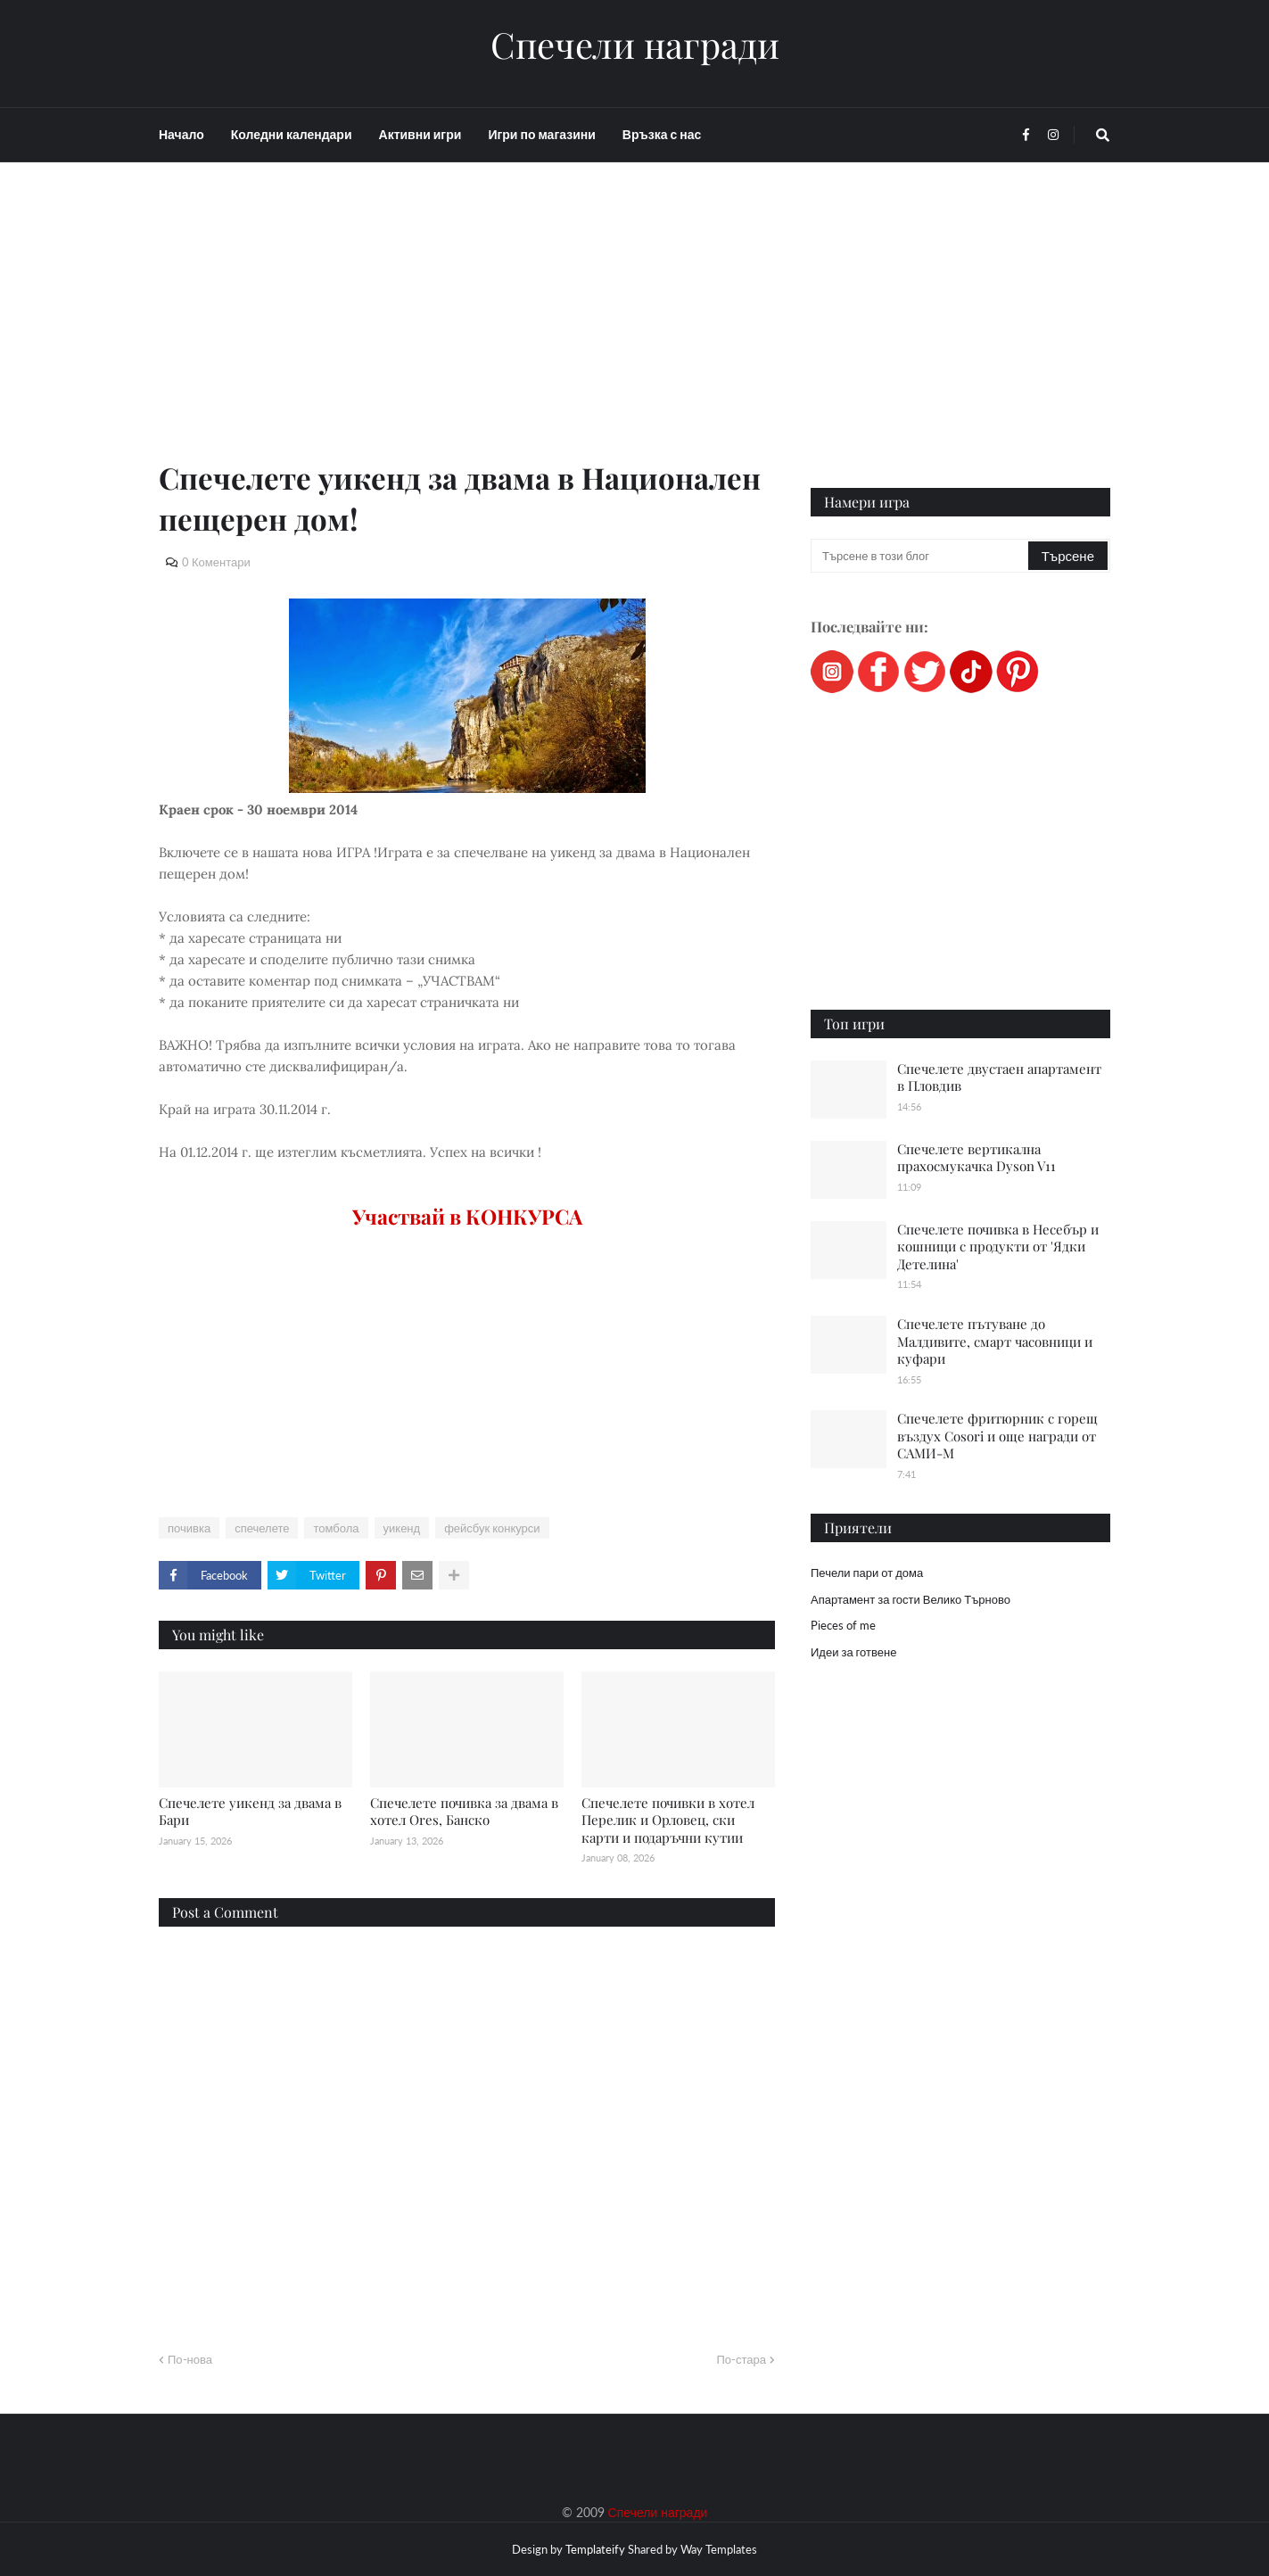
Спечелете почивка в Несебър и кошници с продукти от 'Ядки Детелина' (998, 1246)
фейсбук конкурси (492, 1528)
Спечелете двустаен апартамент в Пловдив (999, 1077)
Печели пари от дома (867, 1572)
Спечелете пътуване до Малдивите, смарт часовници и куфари (994, 1341)
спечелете (262, 1528)
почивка (189, 1528)
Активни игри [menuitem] (420, 134)
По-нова (190, 2359)
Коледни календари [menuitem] (291, 134)
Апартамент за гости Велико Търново (910, 1599)
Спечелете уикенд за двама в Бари (250, 1811)
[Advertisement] (467, 332)
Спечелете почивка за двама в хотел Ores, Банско (464, 1811)
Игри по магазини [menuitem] (541, 134)
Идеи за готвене (853, 1652)
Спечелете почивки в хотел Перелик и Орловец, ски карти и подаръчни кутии (667, 1820)
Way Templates (718, 2549)
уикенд (402, 1528)
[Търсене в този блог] (920, 555)
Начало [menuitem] (181, 134)
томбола (335, 1528)
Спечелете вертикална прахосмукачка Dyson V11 (976, 1158)
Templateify (595, 2549)
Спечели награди (634, 44)
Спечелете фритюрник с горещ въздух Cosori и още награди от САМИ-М (997, 1435)
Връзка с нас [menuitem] (661, 134)
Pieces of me (843, 1625)
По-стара (741, 2359)
